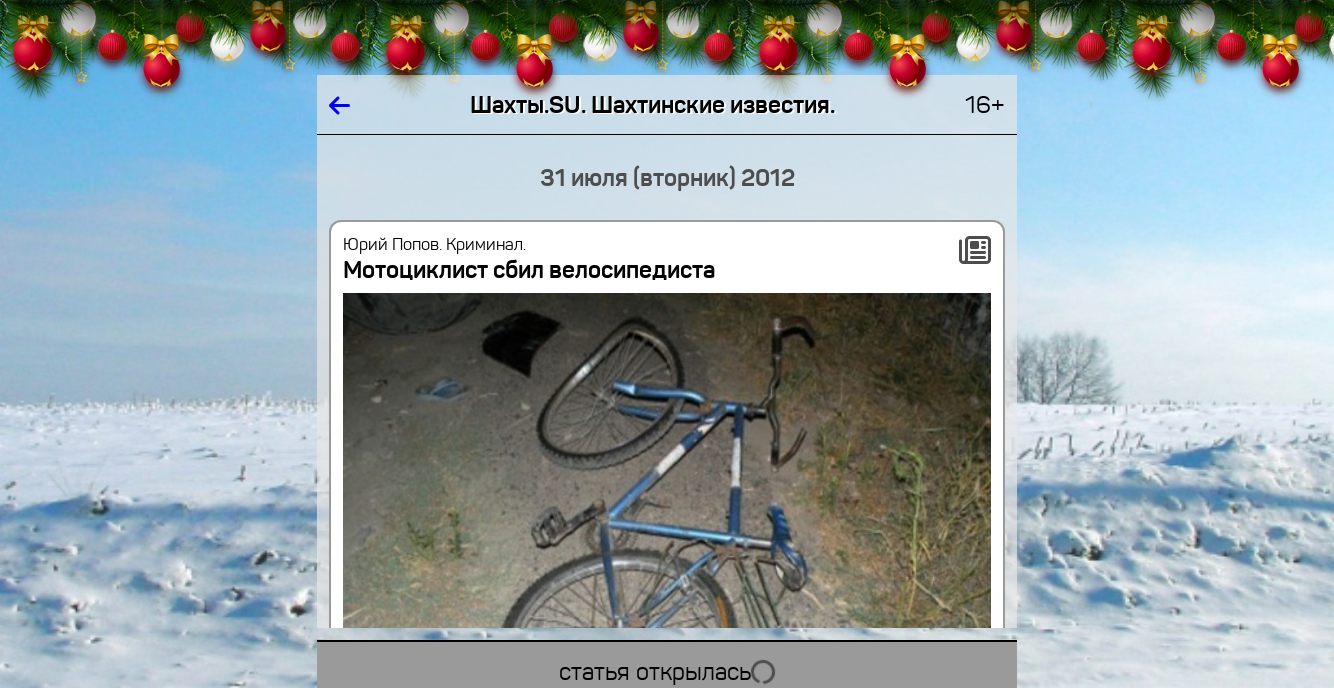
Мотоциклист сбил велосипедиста (529, 270)
